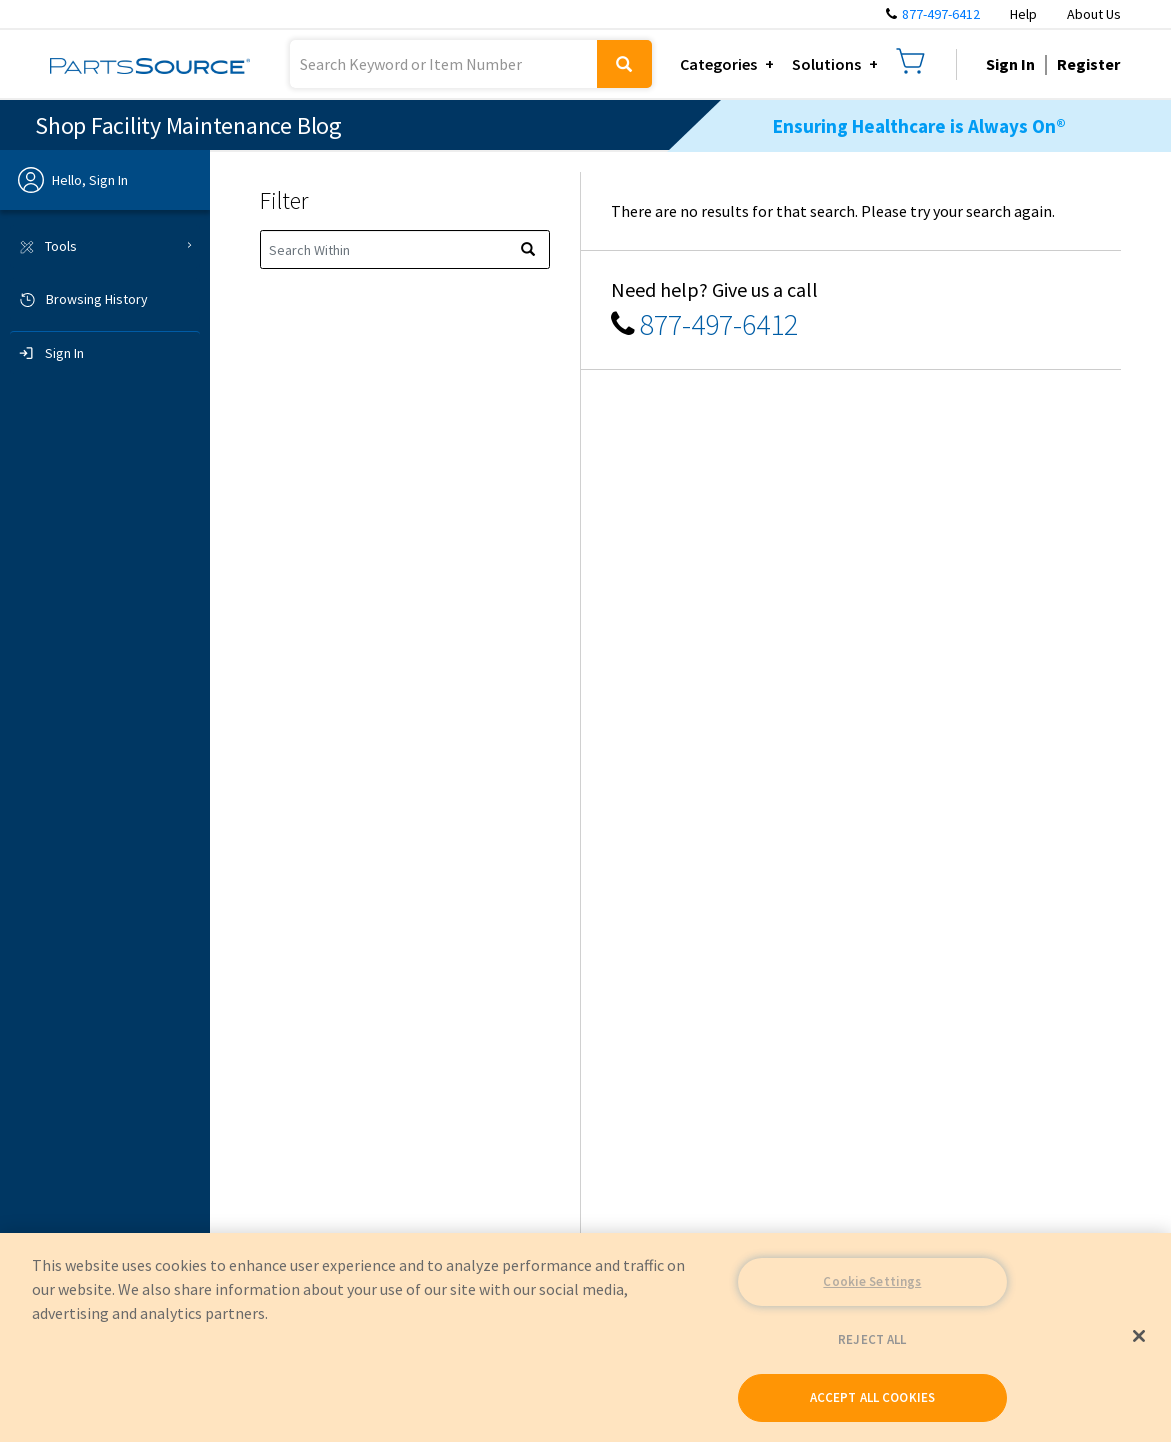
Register (1088, 64)
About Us (1094, 14)
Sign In (1010, 64)
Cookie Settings (872, 1281)
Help (1023, 14)
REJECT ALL (872, 1339)
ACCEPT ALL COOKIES (872, 1397)
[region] (585, 1337)
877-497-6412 (941, 14)
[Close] (1139, 1336)
